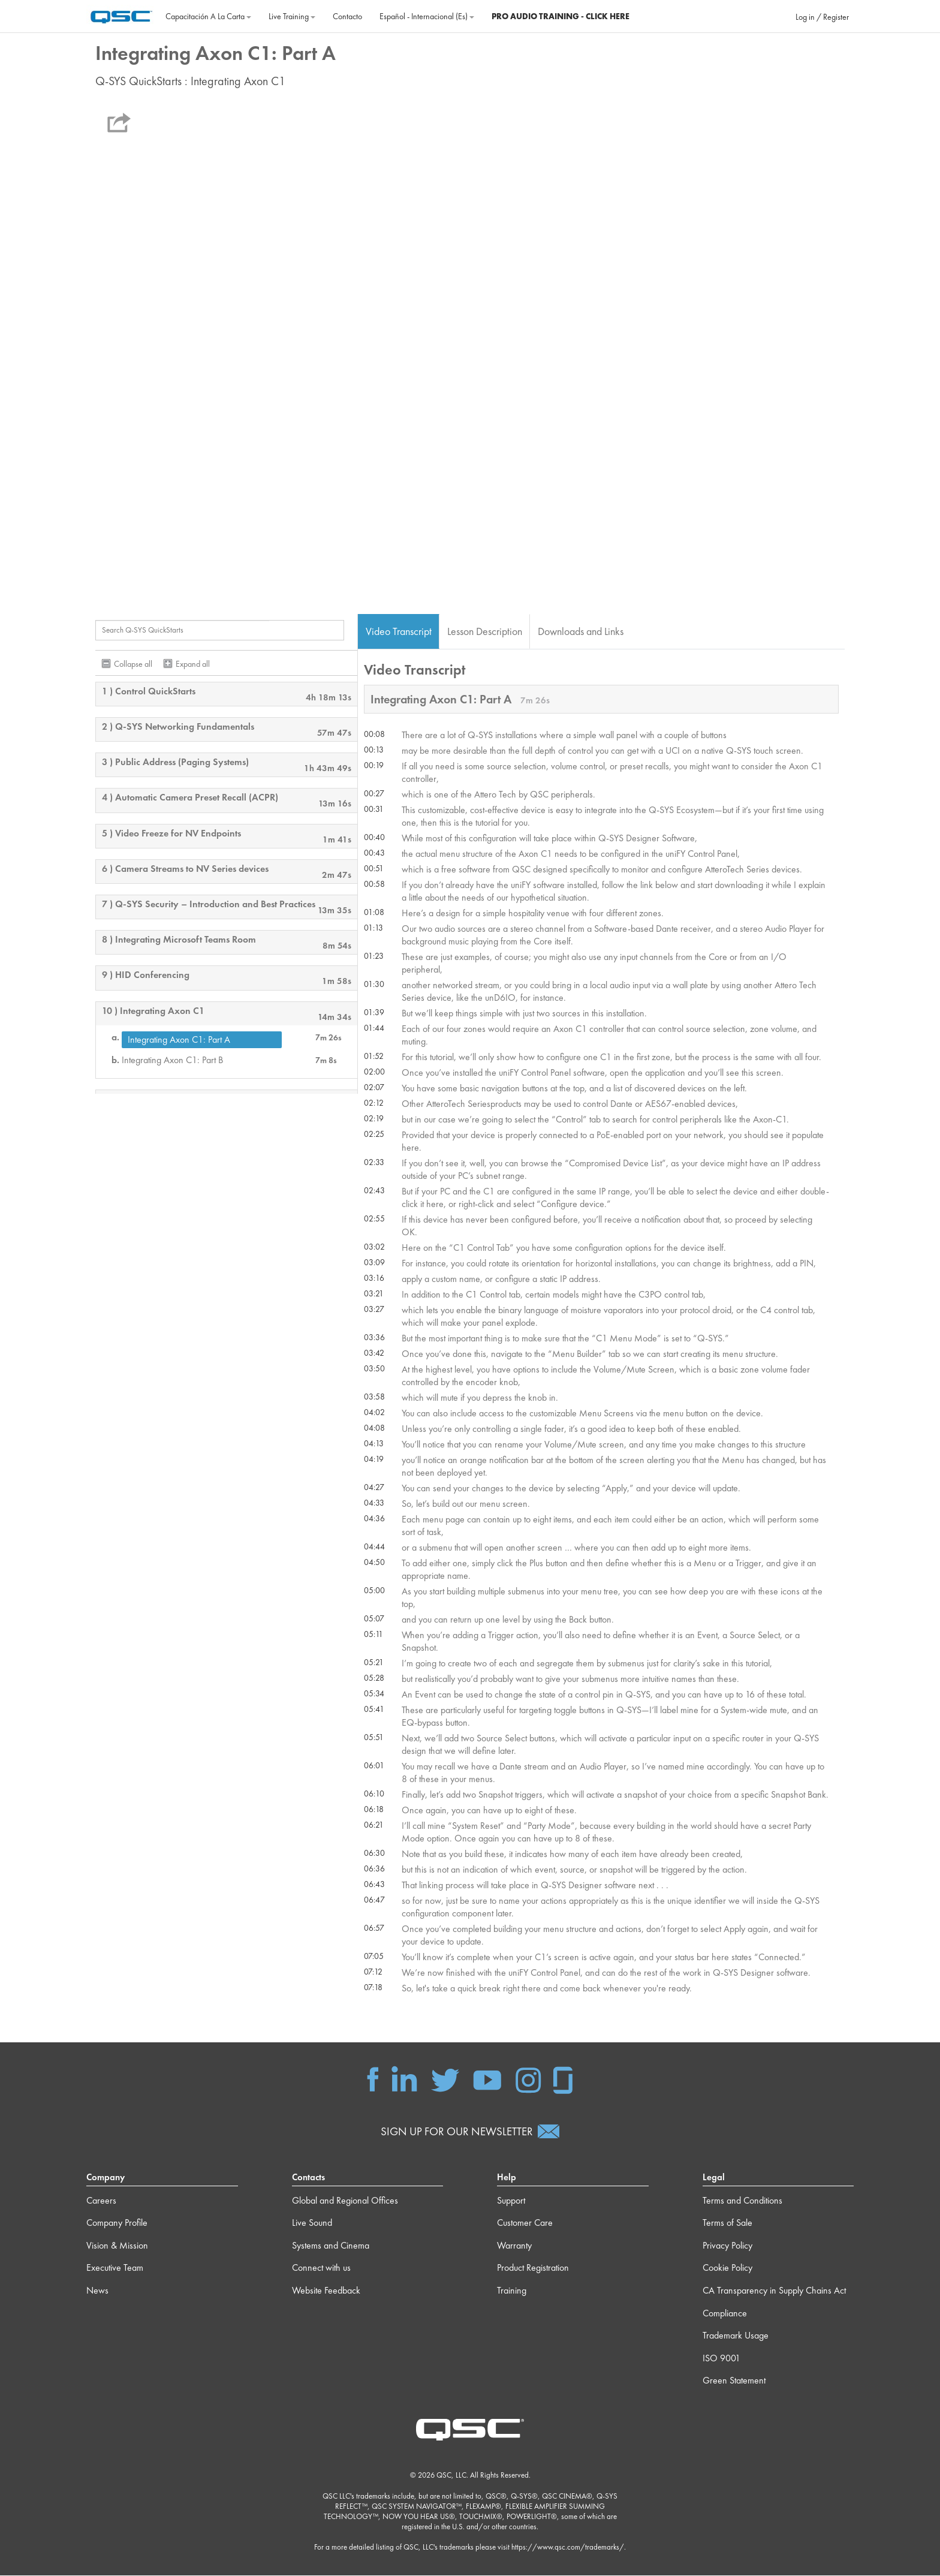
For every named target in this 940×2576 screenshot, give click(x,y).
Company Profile (116, 2223)
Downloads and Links (580, 631)
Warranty (514, 2245)
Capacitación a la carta (208, 16)
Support (511, 2200)
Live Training (292, 16)
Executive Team (114, 2268)
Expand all (193, 663)
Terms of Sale (727, 2223)
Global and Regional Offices (345, 2200)
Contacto (347, 16)
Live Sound (312, 2223)
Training (511, 2291)
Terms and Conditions (742, 2200)
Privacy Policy (727, 2245)
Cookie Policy (727, 2268)
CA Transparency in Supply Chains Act (774, 2291)
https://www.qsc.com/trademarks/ (567, 2547)
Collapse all (133, 663)
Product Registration (533, 2268)
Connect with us (321, 2268)
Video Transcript (399, 631)
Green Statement (734, 2381)
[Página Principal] (121, 15)
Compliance (725, 2313)
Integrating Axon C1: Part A (179, 1039)
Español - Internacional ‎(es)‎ (426, 16)
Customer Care (525, 2223)
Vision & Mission (117, 2245)
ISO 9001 (721, 2358)
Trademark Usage (736, 2336)
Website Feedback (326, 2291)
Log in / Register (822, 16)
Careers (101, 2200)
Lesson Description (484, 631)
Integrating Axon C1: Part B (172, 1060)
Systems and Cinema (330, 2245)
